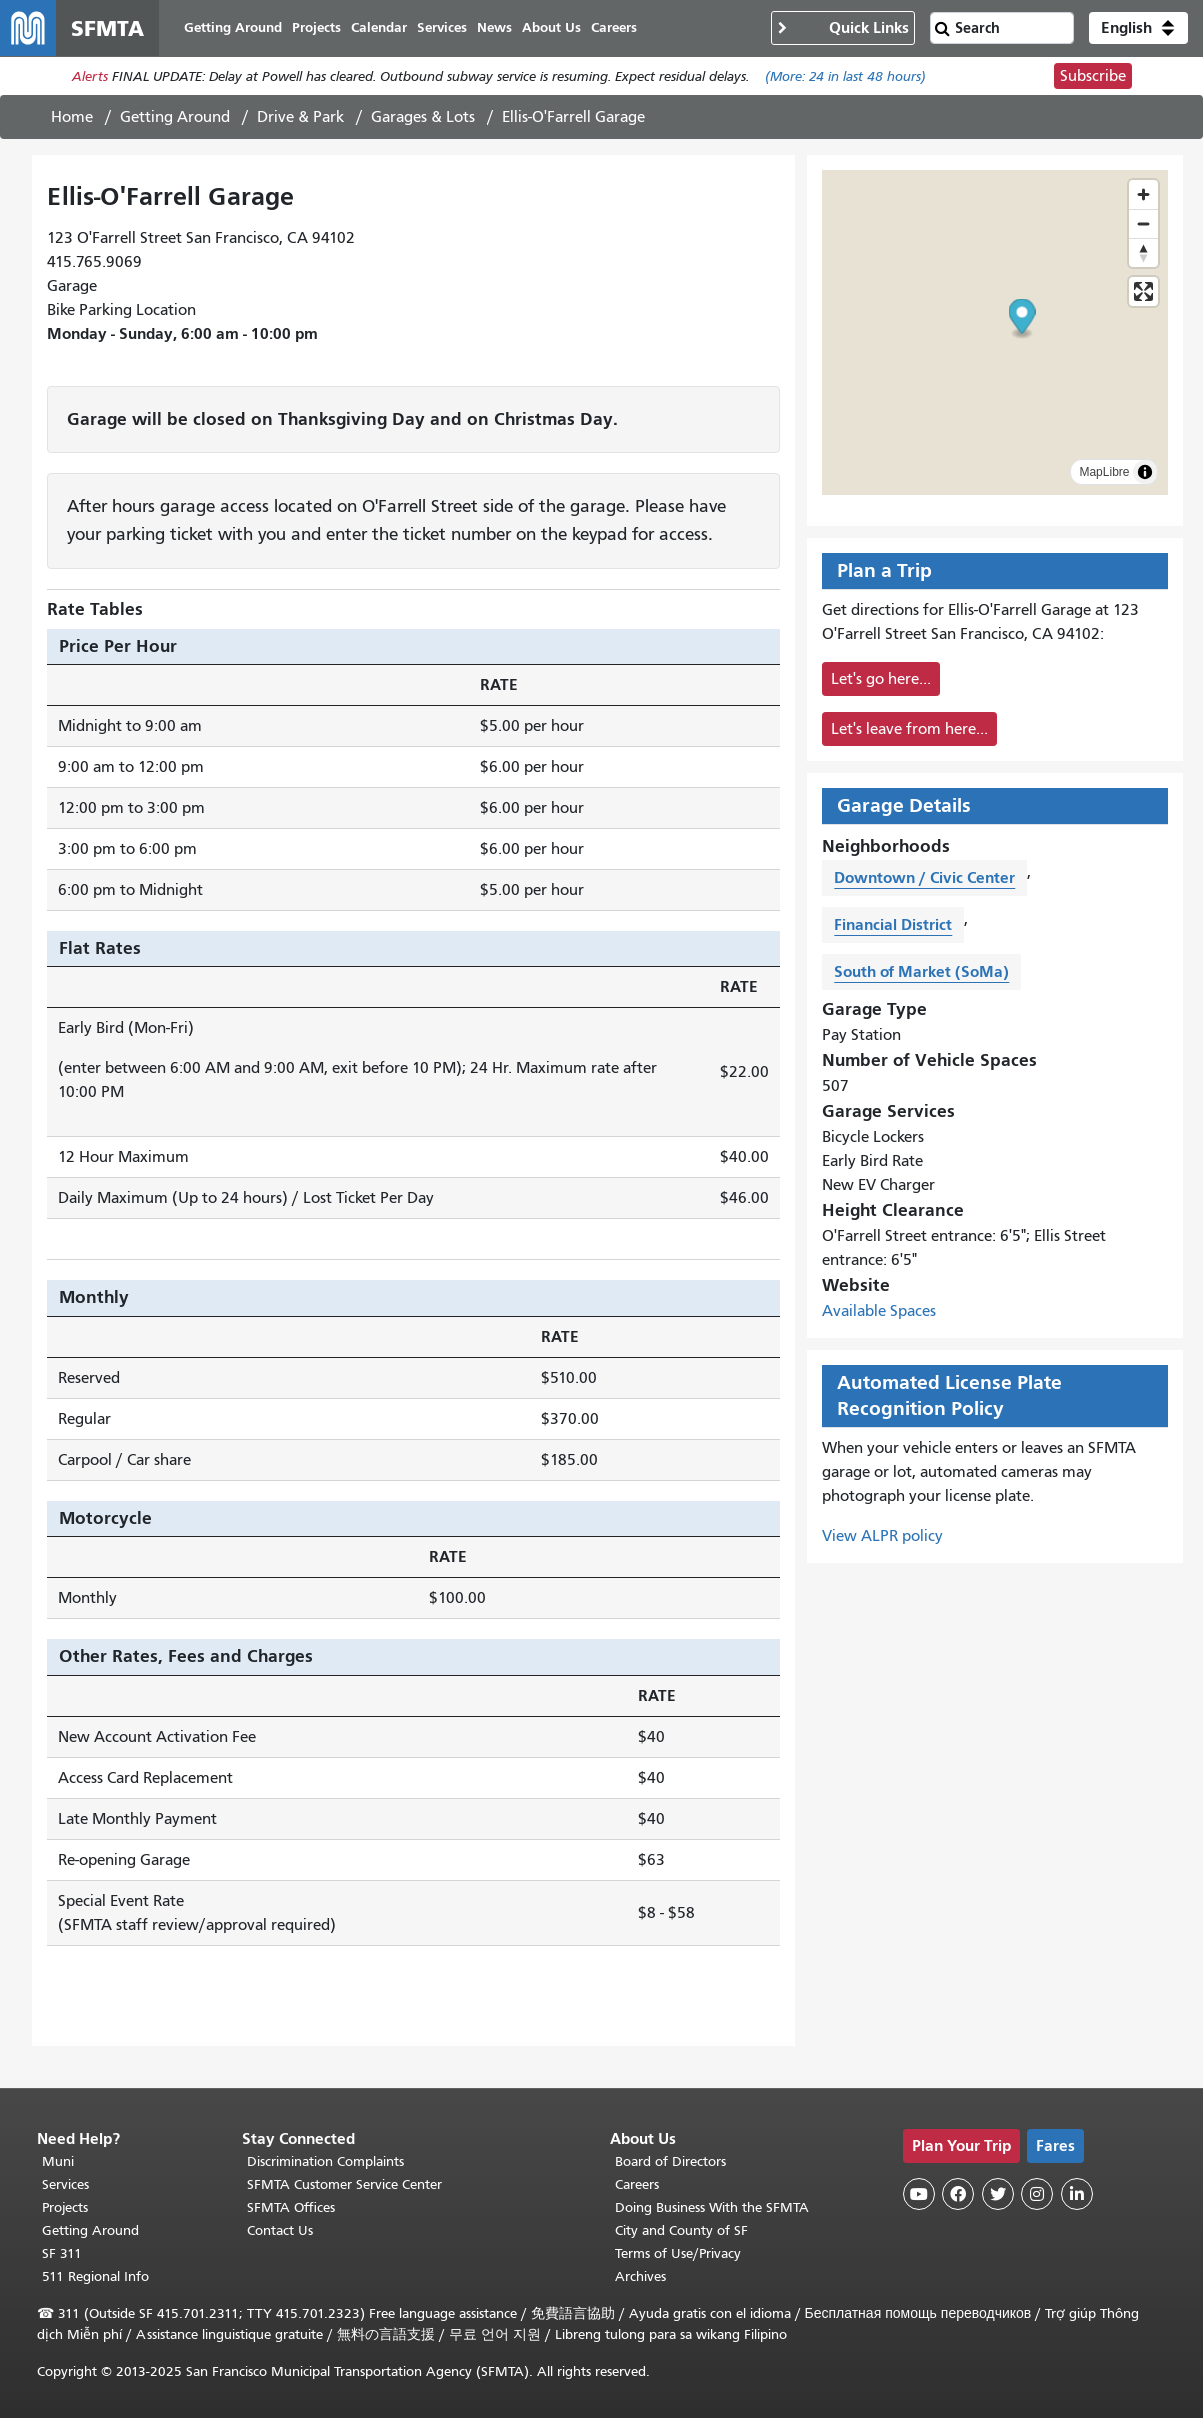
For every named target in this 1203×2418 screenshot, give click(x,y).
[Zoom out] (1143, 223)
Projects (65, 2207)
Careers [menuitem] (614, 27)
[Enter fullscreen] (1143, 291)
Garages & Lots (423, 117)
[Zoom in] (1143, 194)
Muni (58, 2161)
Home (72, 117)
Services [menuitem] (442, 27)
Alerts (90, 76)
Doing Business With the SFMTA (712, 2207)
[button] (1138, 28)
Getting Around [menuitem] (233, 27)
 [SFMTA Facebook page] (958, 2194)
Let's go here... (881, 679)
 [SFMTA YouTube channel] (919, 2194)
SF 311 (62, 2253)
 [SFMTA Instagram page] (1037, 2194)
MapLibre (1104, 472)
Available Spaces (879, 1311)
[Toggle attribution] (1145, 472)
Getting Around (175, 117)
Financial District (893, 924)
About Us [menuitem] (551, 27)
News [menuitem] (494, 27)
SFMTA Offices (291, 2207)
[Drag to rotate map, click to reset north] (1143, 252)
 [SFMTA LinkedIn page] (1077, 2194)
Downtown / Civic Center (924, 877)
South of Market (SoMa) (921, 971)
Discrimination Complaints (325, 2161)
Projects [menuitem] (316, 27)
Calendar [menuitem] (379, 27)
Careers (637, 2184)
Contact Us (280, 2230)
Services (65, 2184)
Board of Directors (670, 2161)
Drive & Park (300, 117)
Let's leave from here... (909, 729)
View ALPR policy (882, 1536)
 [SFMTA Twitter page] (998, 2194)
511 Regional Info (95, 2276)
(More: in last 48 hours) (845, 76)
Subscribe (1093, 76)
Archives (640, 2276)
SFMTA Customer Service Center (344, 2184)
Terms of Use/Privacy (678, 2253)
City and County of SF (681, 2230)
